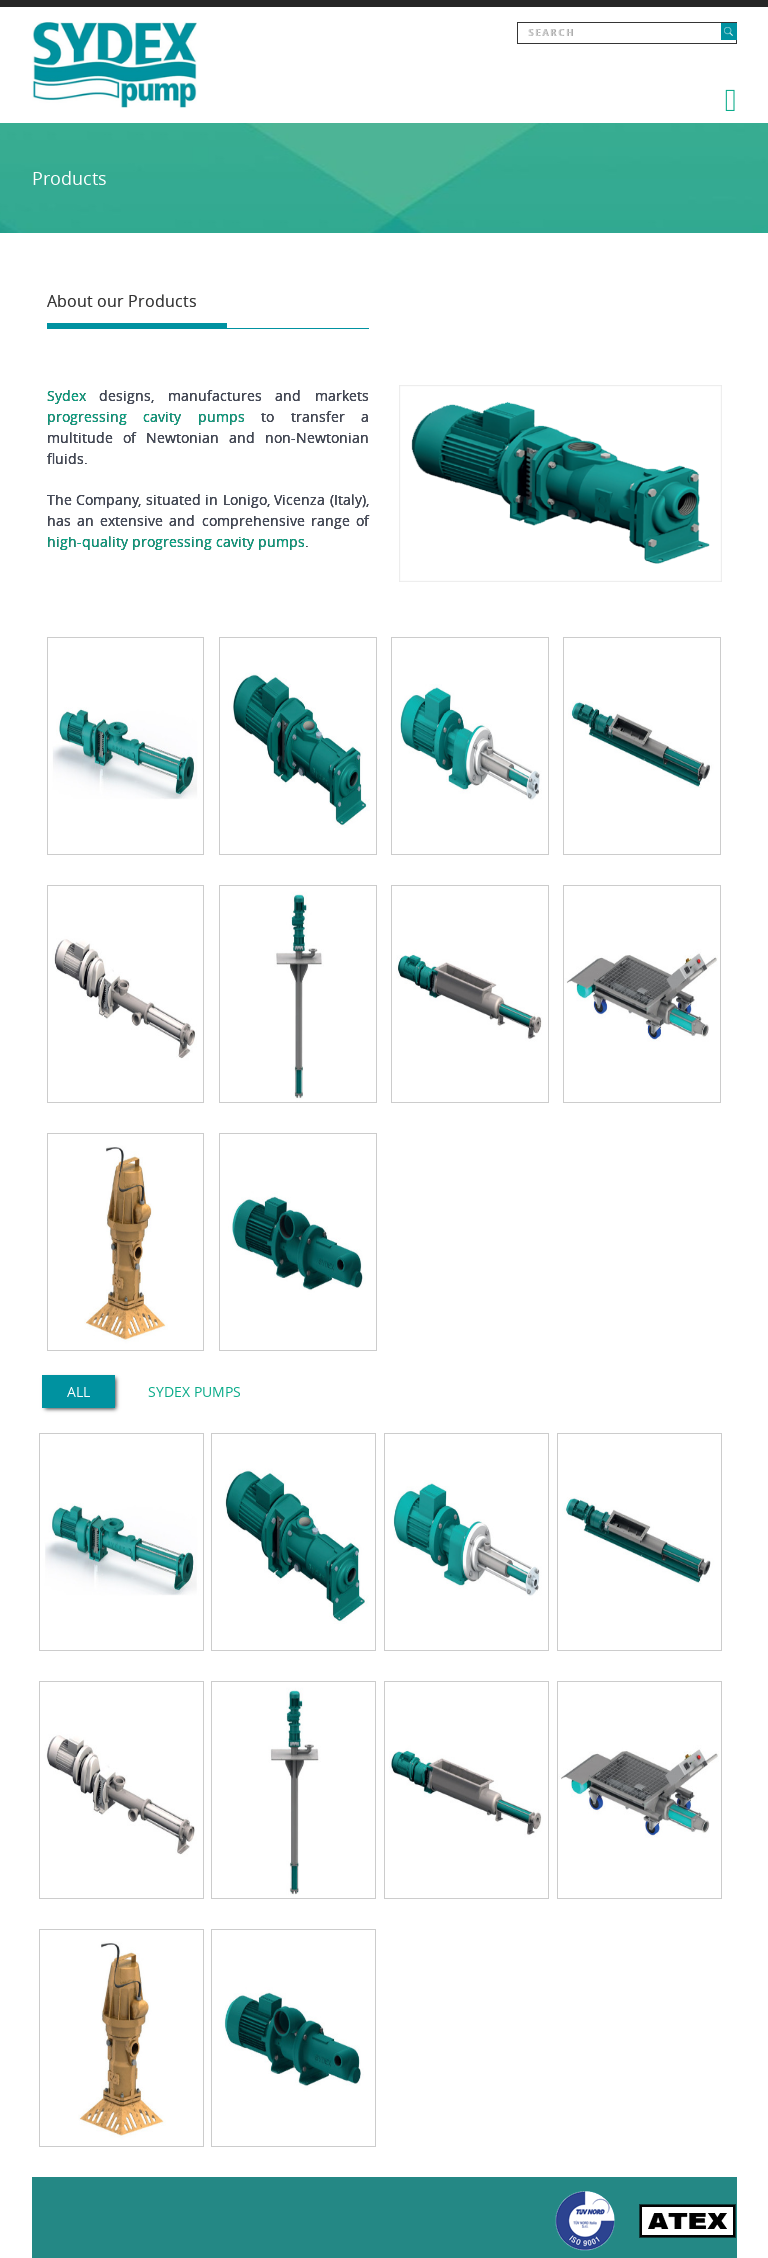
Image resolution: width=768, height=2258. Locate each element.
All (78, 1391)
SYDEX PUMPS (194, 1391)
